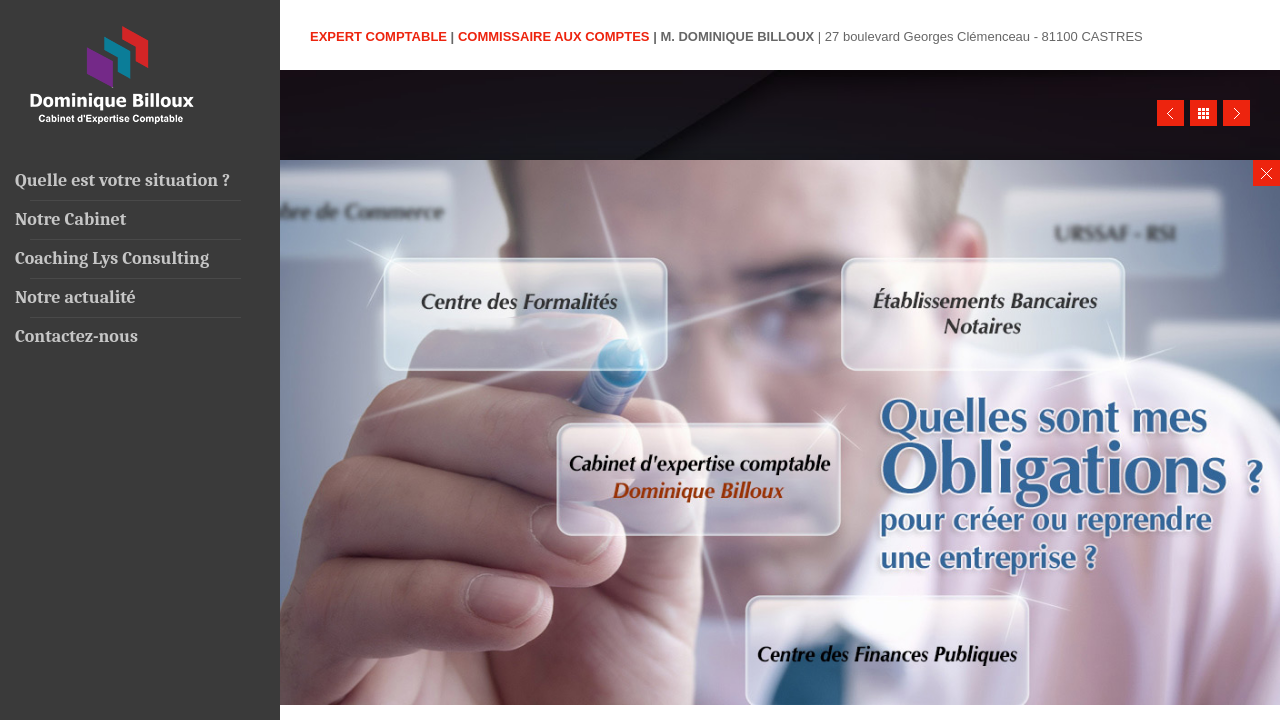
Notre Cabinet (70, 219)
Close (1266, 173)
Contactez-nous (76, 336)
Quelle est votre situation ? (122, 180)
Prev (1170, 113)
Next (1236, 113)
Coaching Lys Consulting (112, 258)
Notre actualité (75, 297)
